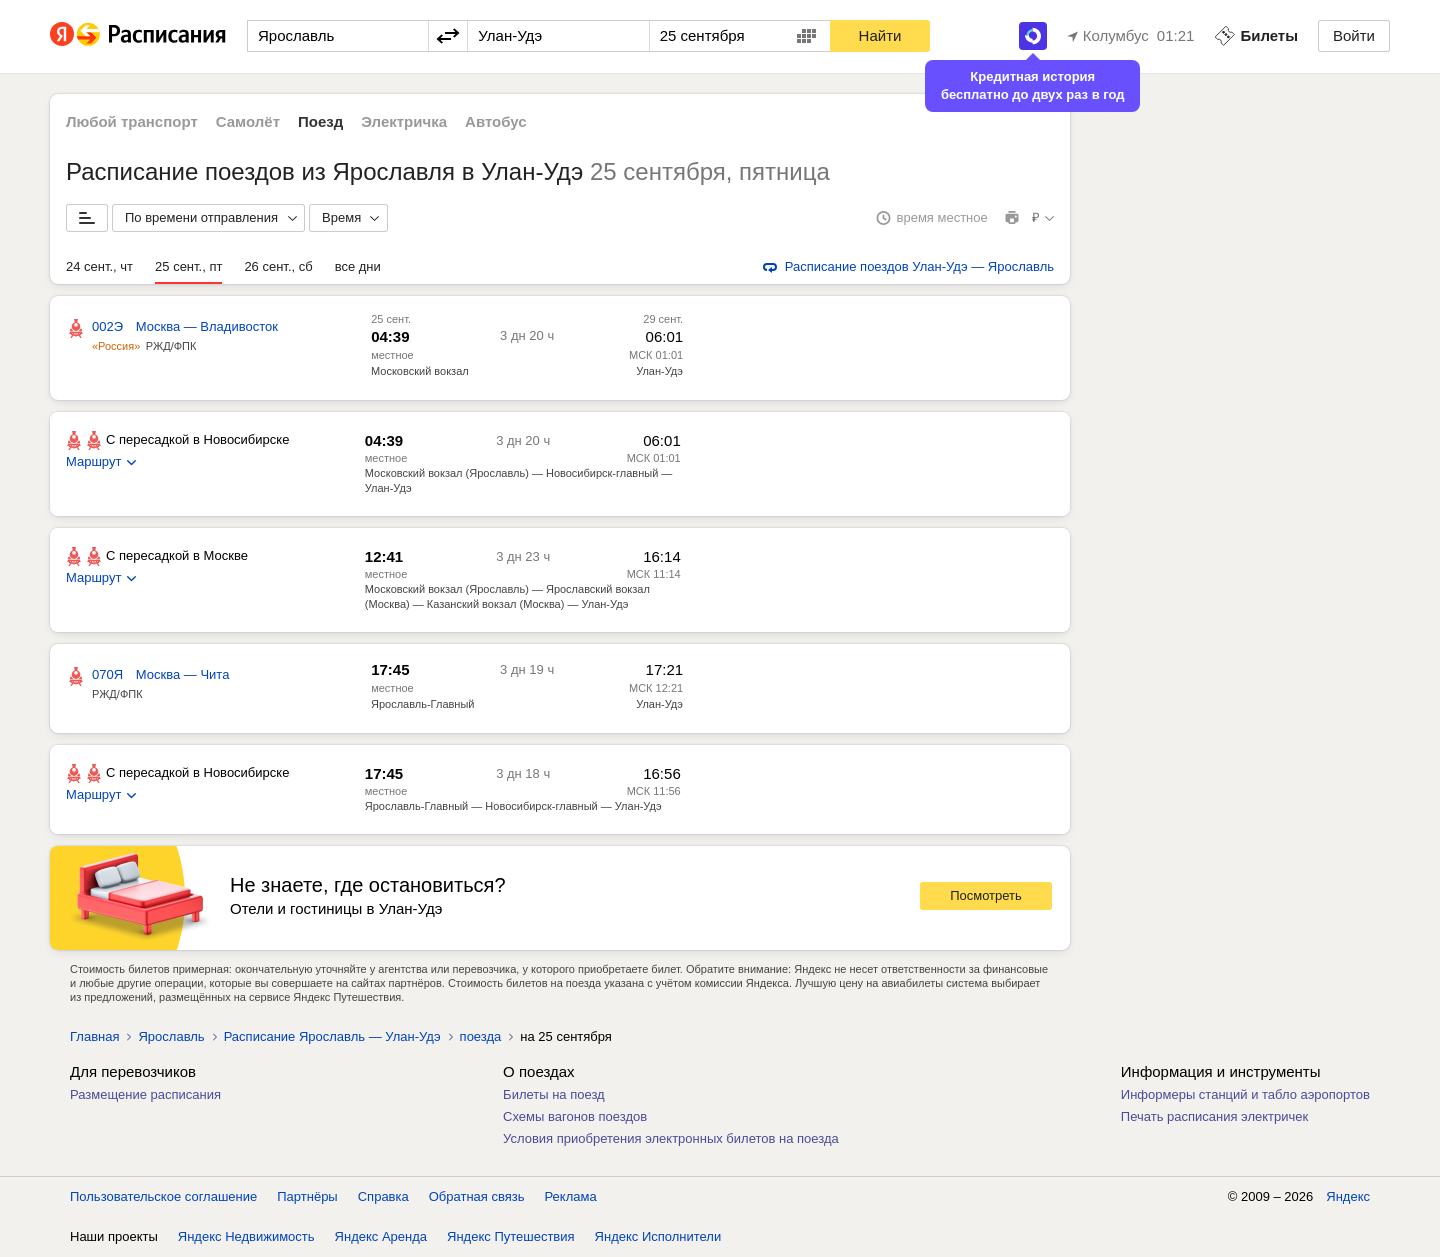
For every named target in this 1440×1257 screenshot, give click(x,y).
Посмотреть (986, 895)
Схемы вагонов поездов (575, 1116)
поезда (481, 1036)
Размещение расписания (145, 1094)
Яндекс (1348, 1196)
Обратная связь (477, 1196)
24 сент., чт (99, 266)
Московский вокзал (420, 371)
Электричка (404, 121)
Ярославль (171, 1036)
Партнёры (307, 1196)
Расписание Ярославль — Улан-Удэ (332, 1036)
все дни (358, 266)
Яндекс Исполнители (658, 1236)
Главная (94, 1036)
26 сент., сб (278, 266)
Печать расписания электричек (1214, 1116)
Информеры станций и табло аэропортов (1245, 1094)
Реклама (571, 1196)
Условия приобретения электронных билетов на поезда (671, 1138)
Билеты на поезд (554, 1094)
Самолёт (248, 121)
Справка (383, 1196)
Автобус (496, 121)
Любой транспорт (132, 121)
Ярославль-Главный (422, 704)
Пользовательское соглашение (163, 1196)
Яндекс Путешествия (511, 1236)
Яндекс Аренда (381, 1236)
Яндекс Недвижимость (246, 1236)
